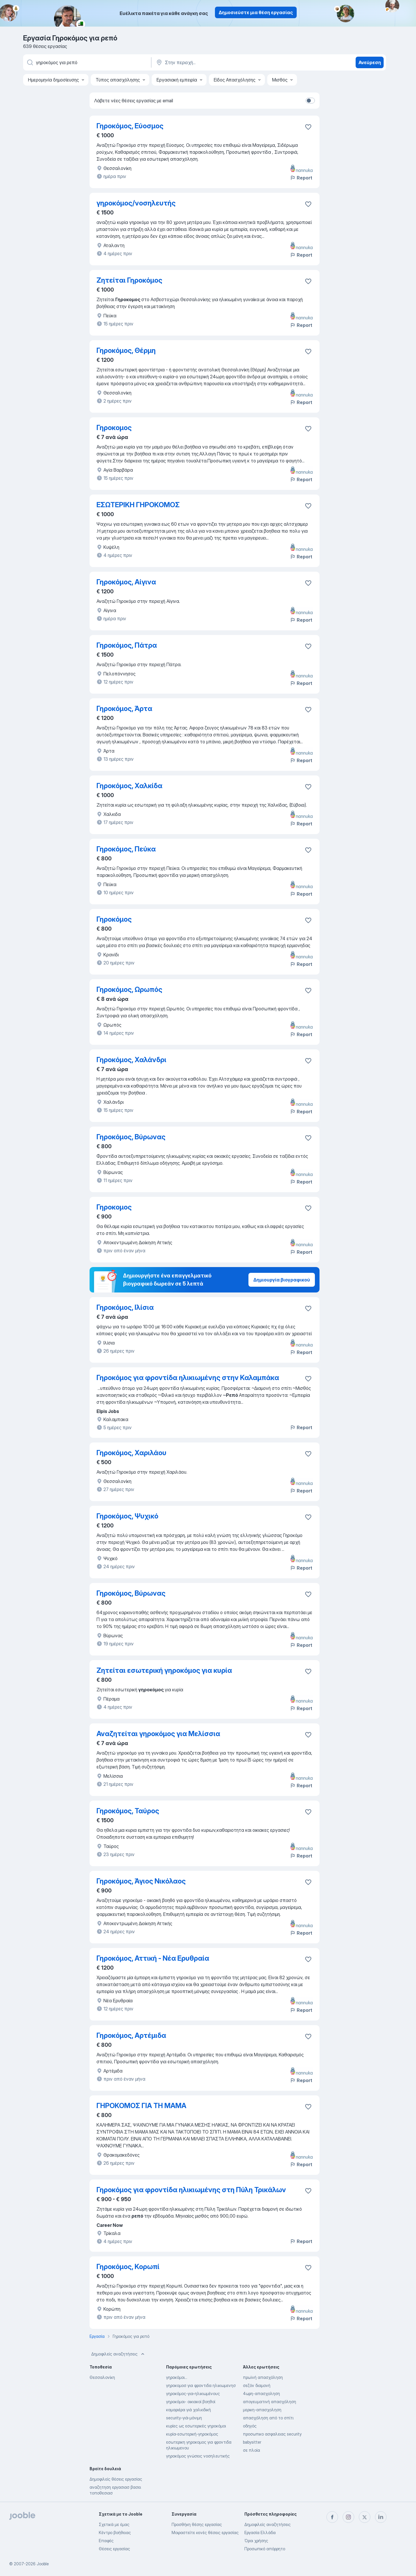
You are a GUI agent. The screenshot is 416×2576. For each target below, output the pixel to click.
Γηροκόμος (114, 919)
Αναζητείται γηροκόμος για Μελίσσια (158, 1733)
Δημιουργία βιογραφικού (281, 1280)
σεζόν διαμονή (256, 2385)
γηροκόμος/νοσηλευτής (136, 203)
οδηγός (250, 2425)
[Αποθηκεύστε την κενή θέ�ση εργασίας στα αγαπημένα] (308, 920)
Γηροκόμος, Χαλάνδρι (131, 1059)
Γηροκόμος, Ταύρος (127, 1811)
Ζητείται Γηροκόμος (129, 280)
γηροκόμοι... (176, 2377)
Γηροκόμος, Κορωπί (127, 2266)
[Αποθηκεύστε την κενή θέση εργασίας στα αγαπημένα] (308, 127)
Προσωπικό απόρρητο (264, 2548)
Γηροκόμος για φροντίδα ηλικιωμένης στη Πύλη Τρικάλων (191, 2190)
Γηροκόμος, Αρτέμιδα (131, 2035)
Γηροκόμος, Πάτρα (126, 645)
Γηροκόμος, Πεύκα (126, 849)
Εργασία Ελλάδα (260, 2532)
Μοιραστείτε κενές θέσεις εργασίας (205, 2532)
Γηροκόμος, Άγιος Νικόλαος (141, 1881)
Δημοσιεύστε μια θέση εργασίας (256, 12)
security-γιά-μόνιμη (184, 2417)
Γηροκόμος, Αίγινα (126, 582)
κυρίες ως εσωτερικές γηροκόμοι (196, 2425)
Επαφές (106, 2540)
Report (301, 178)
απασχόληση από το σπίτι (268, 2417)
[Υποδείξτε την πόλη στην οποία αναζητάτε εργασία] (215, 62)
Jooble (43, 2563)
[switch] (310, 100)
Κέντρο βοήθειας (115, 2532)
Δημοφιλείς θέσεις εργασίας (116, 2479)
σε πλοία (251, 2450)
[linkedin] (381, 2517)
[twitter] (364, 2517)
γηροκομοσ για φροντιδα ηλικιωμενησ (201, 2385)
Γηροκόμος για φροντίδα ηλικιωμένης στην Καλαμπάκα (187, 1377)
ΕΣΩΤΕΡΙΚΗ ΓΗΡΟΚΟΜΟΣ (138, 505)
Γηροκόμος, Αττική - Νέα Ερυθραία (152, 1958)
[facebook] (332, 2517)
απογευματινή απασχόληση (269, 2401)
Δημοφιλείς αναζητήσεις (118, 2354)
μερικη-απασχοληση (262, 2409)
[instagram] (348, 2517)
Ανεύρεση (370, 62)
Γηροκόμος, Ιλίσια (125, 1307)
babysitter (252, 2442)
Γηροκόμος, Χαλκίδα (129, 785)
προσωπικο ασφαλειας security (272, 2433)
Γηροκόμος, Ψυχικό (127, 1516)
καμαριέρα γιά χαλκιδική (188, 2409)
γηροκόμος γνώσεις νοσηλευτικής (198, 2455)
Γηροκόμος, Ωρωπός (129, 989)
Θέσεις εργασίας (114, 2548)
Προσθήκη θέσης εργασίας (197, 2524)
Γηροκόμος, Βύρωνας (131, 1137)
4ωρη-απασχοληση (261, 2393)
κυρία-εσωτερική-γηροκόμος (192, 2433)
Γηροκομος (114, 427)
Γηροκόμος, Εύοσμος (130, 126)
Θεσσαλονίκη (102, 2377)
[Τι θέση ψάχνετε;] (86, 62)
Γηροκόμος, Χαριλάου (131, 1453)
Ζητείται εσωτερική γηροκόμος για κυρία (164, 1670)
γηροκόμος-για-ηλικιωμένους (193, 2393)
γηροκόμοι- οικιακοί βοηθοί (190, 2401)
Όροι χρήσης (256, 2540)
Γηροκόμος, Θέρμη (126, 350)
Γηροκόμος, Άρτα (124, 708)
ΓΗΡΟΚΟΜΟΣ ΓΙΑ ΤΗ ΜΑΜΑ (141, 2105)
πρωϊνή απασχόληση (263, 2377)
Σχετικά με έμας (114, 2524)
